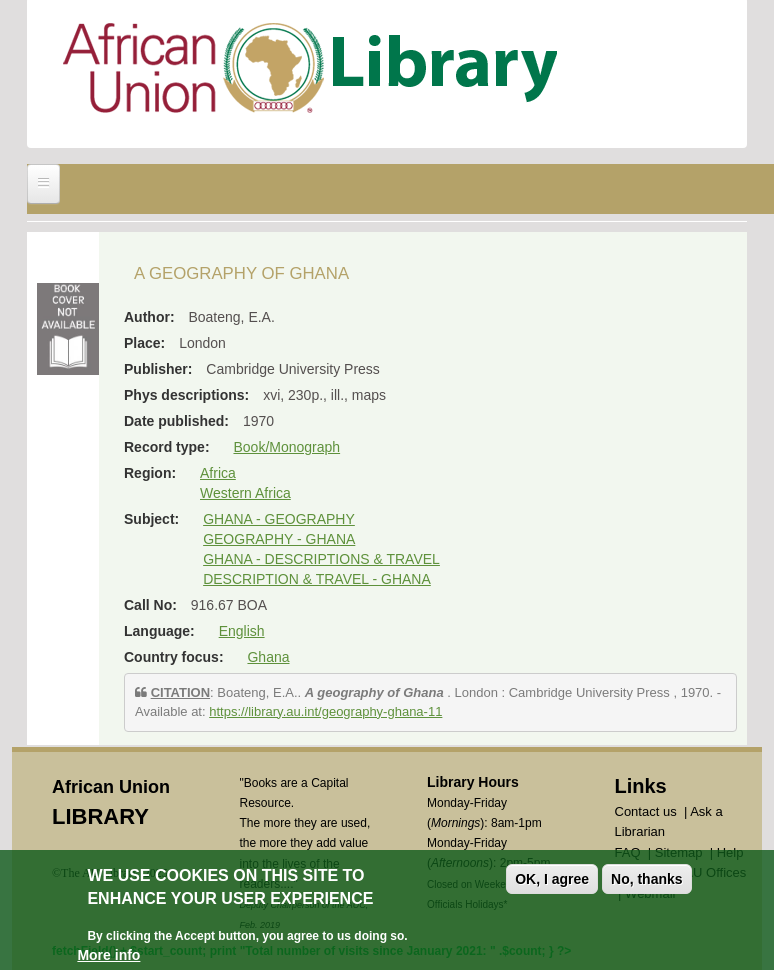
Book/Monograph (286, 447)
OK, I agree (552, 879)
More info (108, 955)
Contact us (646, 811)
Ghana (268, 657)
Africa (218, 473)
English (242, 631)
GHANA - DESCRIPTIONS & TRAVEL (321, 559)
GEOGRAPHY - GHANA (279, 539)
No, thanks (647, 879)
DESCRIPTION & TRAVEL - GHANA (317, 579)
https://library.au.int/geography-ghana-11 (325, 711)
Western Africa (245, 493)
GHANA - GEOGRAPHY (279, 519)
